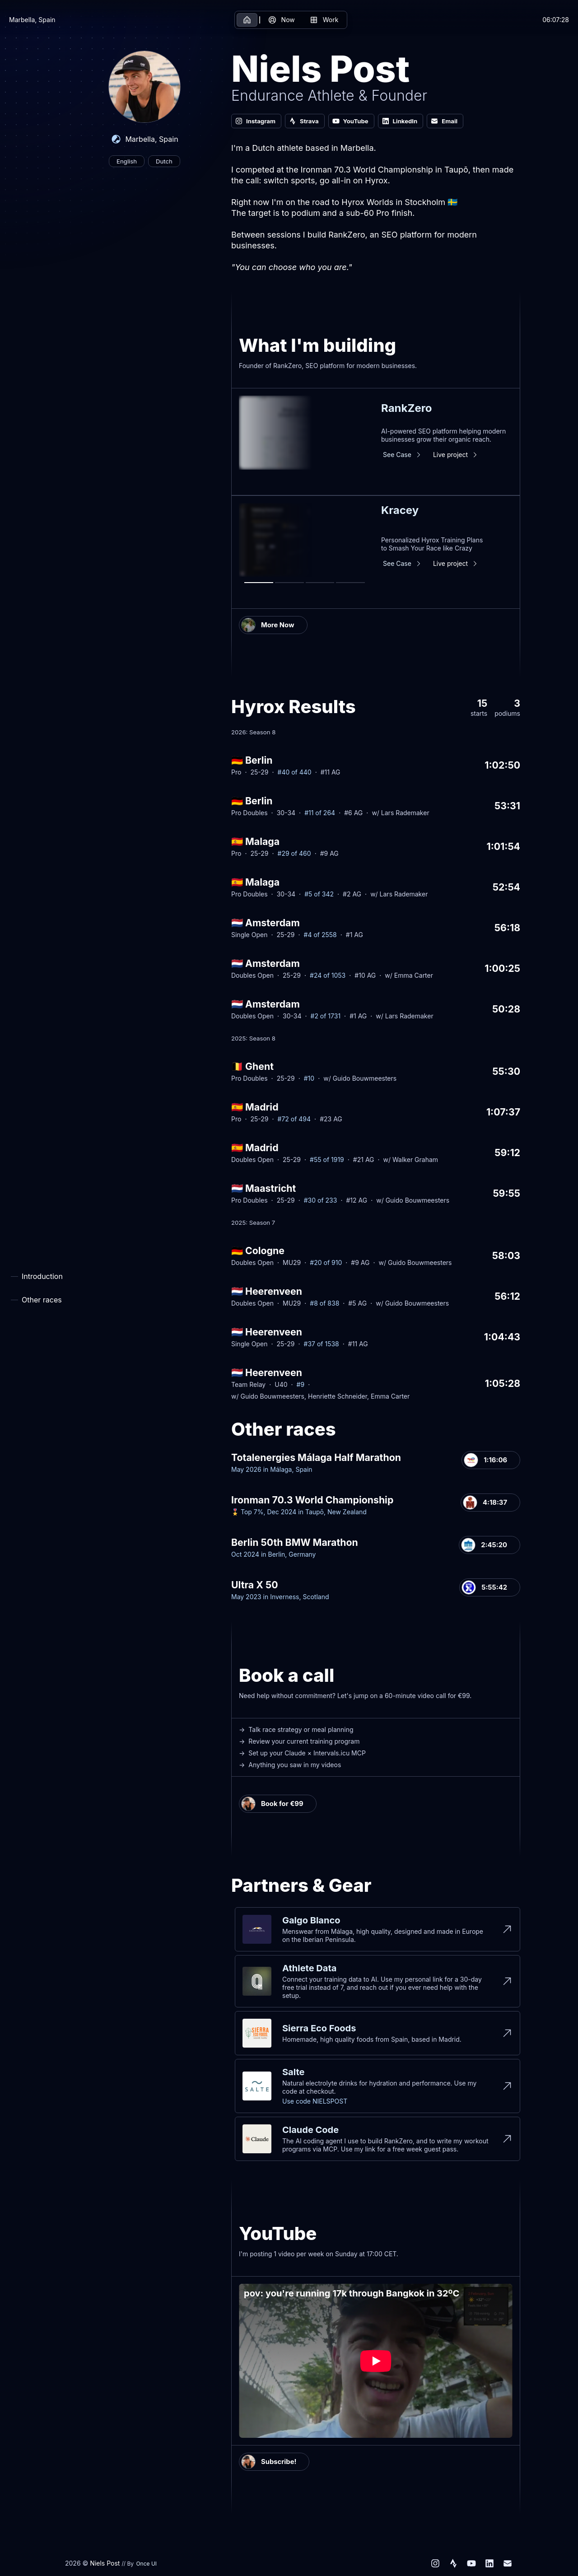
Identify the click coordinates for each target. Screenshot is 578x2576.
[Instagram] (435, 2563)
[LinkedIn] (489, 2563)
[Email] (507, 2563)
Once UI (146, 2563)
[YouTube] (471, 2563)
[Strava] (453, 2563)
